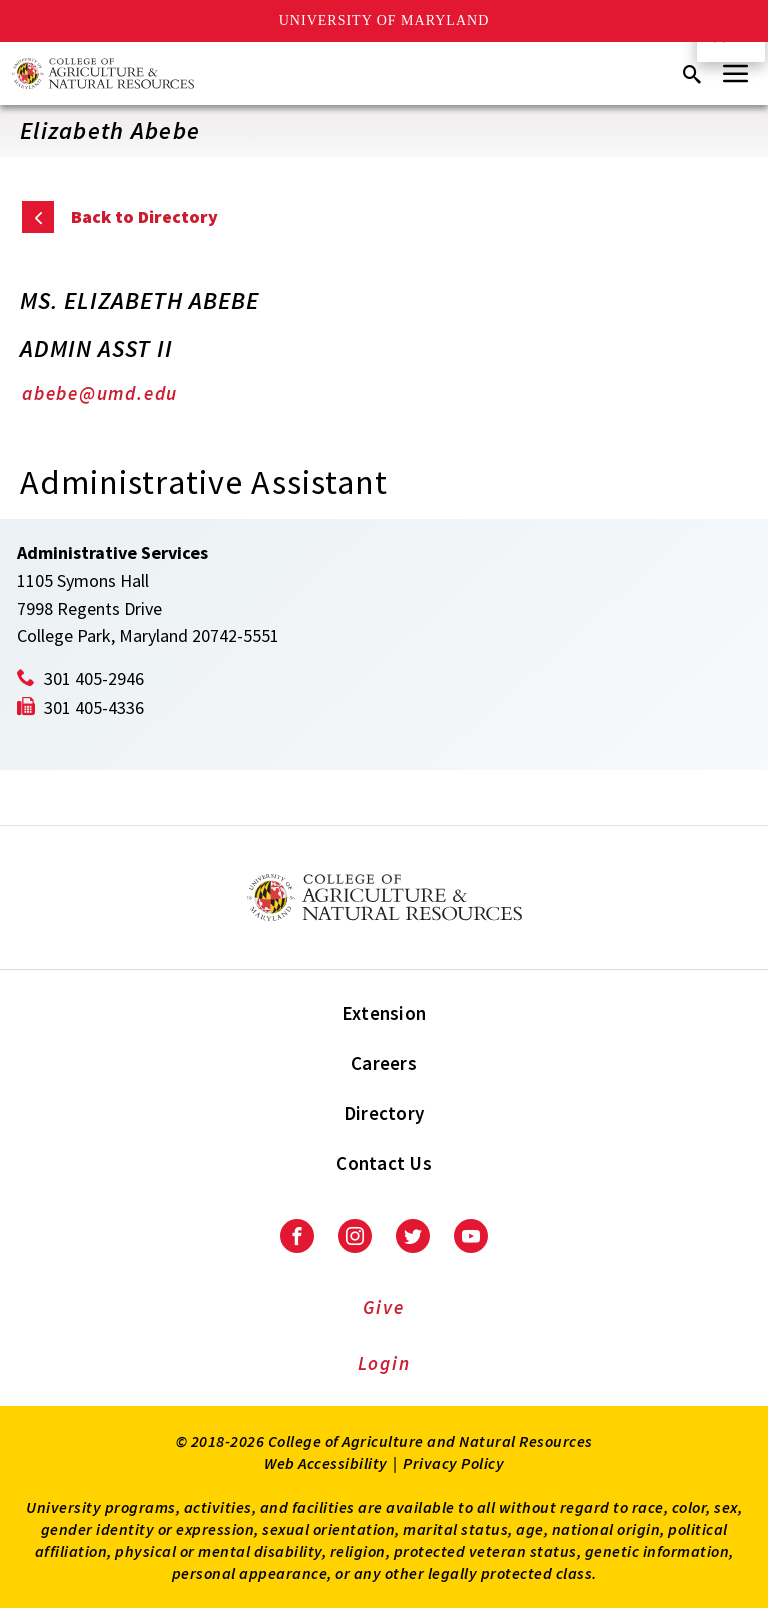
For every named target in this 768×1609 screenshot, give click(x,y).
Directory (384, 1113)
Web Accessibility (326, 1463)
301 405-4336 (94, 707)
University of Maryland (384, 20)
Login (384, 1363)
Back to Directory (144, 216)
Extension (384, 1013)
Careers (384, 1063)
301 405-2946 (94, 678)
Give (383, 1307)
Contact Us (384, 1163)
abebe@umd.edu (100, 393)
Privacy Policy (453, 1463)
